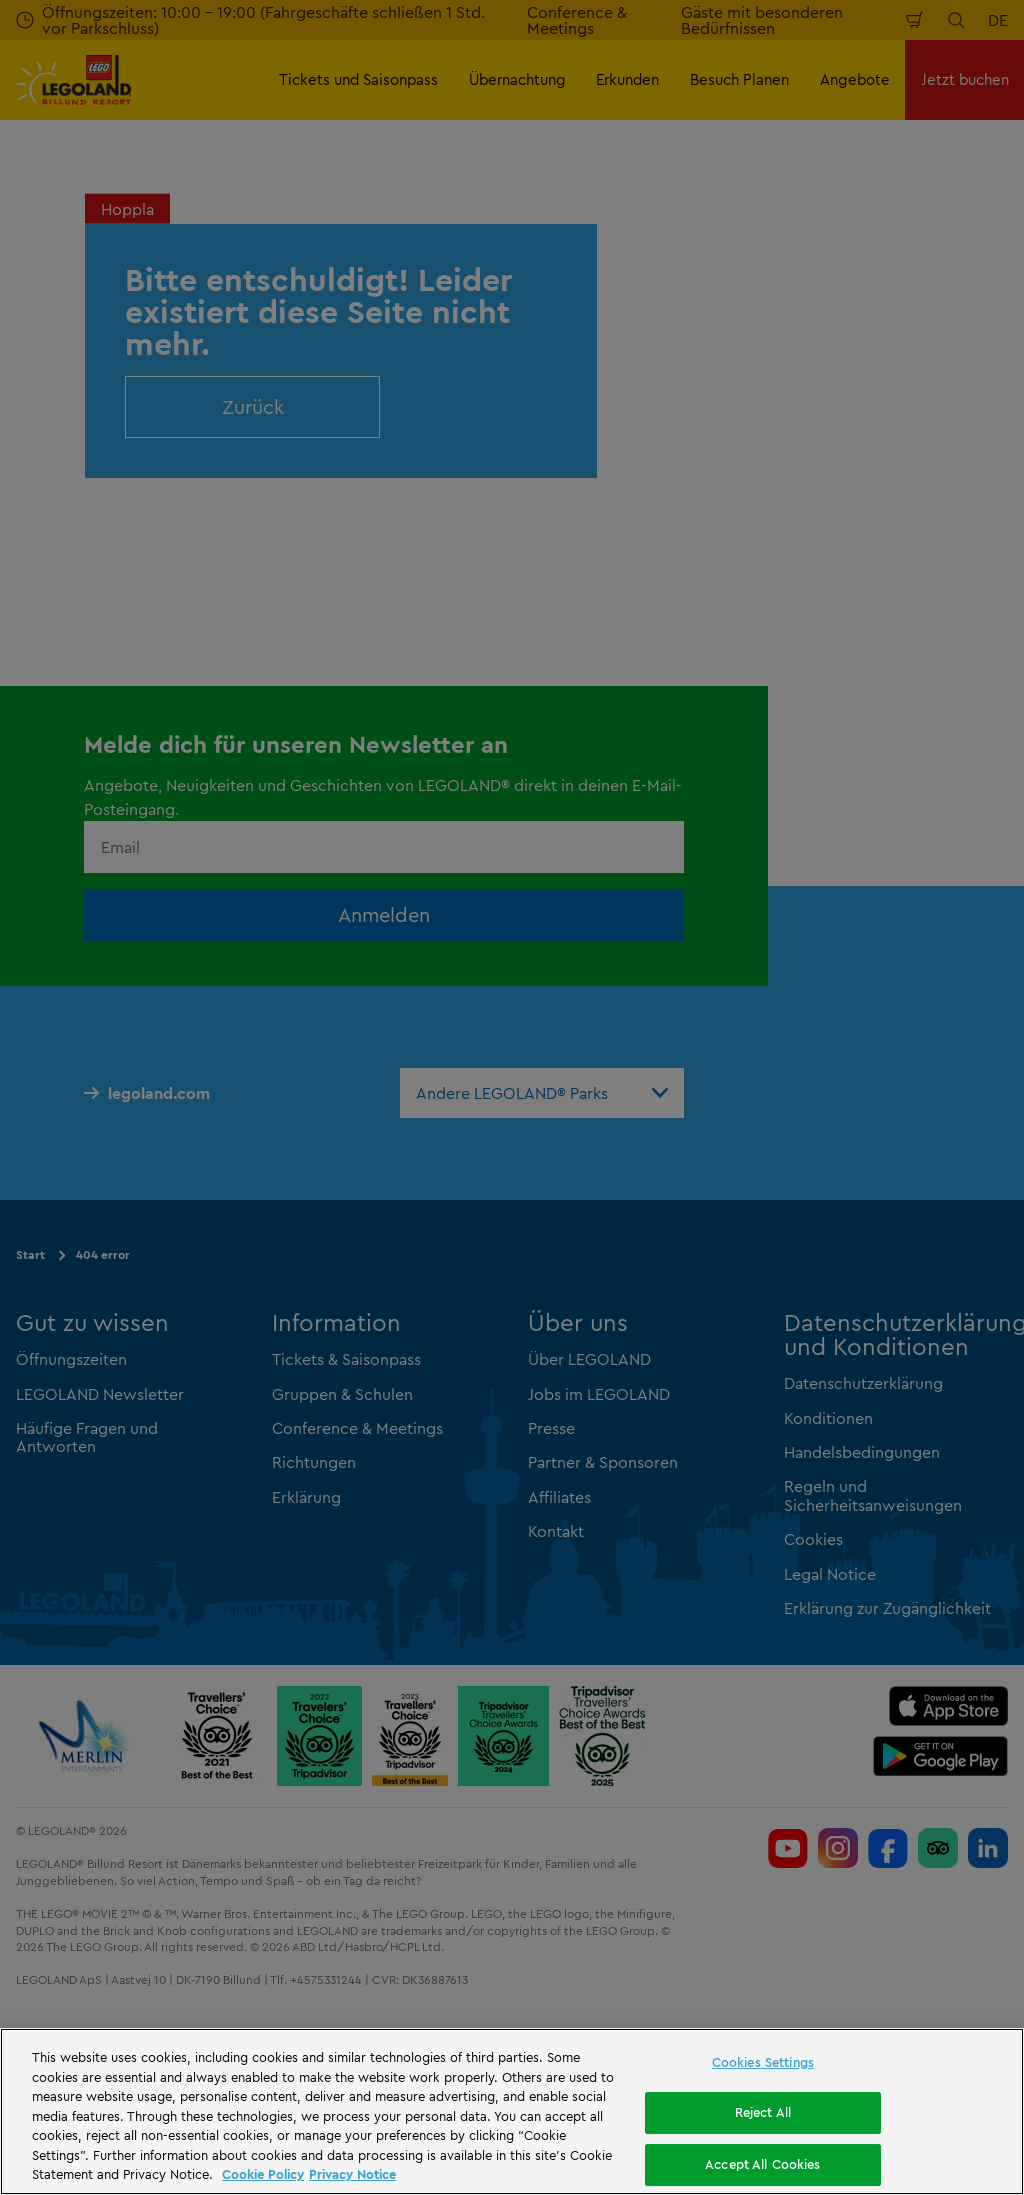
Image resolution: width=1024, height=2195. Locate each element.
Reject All (763, 2112)
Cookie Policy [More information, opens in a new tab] (263, 2174)
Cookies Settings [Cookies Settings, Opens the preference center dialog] (763, 2062)
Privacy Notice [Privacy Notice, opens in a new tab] (352, 2174)
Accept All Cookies (762, 2164)
